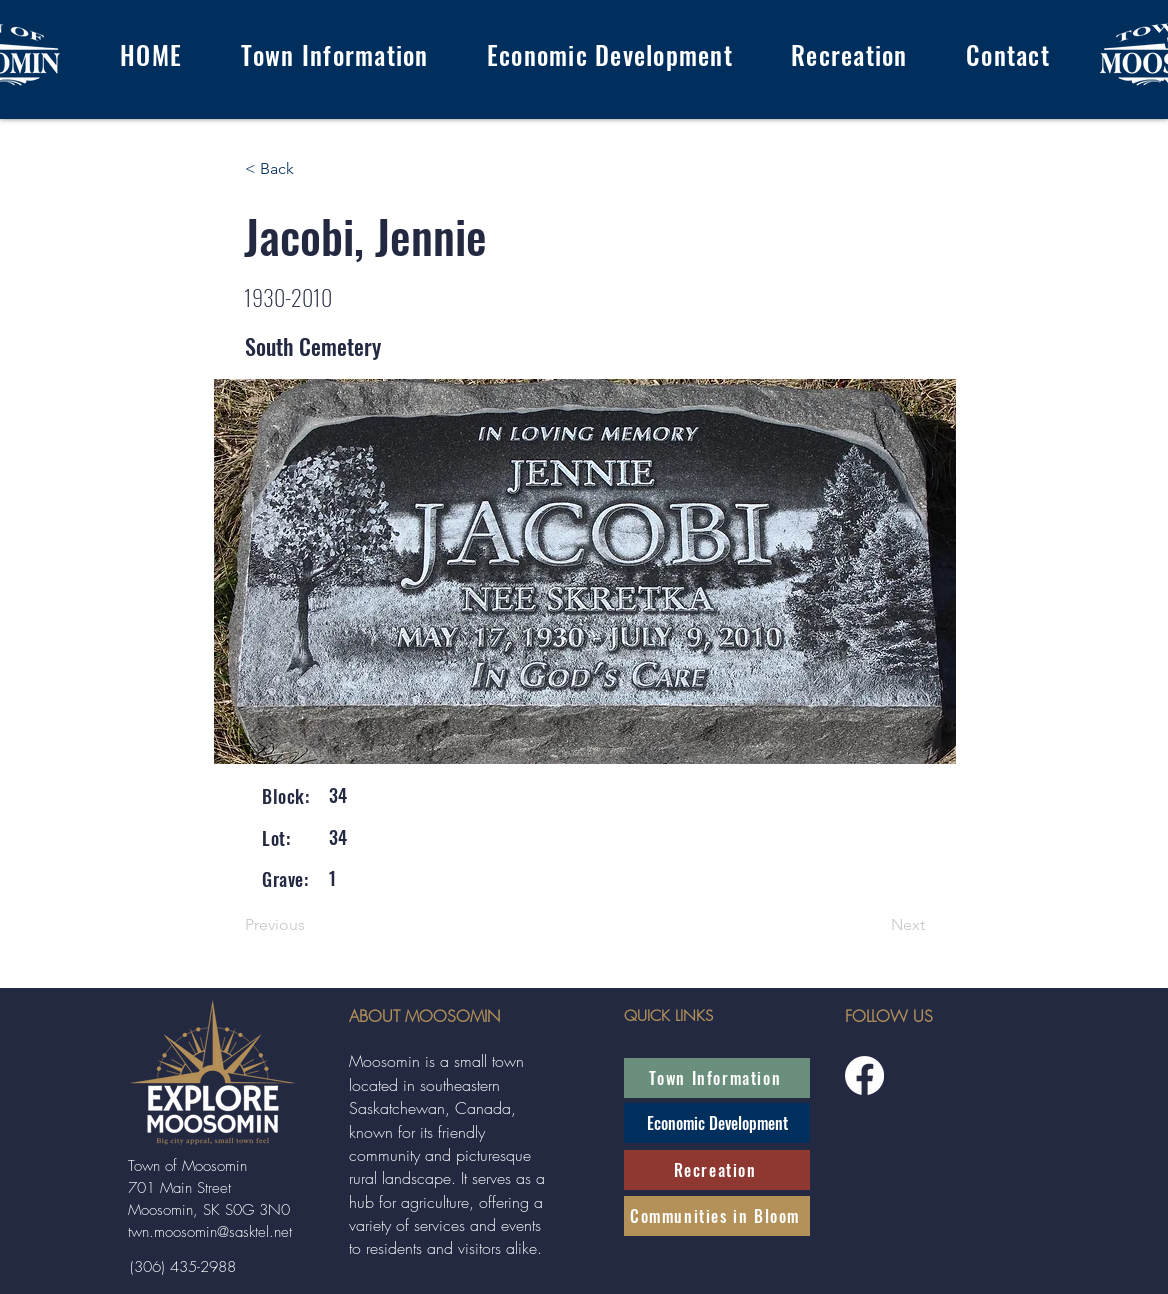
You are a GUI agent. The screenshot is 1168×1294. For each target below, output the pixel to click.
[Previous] (311, 926)
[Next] (875, 926)
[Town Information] (717, 1078)
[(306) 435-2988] (182, 1267)
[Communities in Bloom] (717, 1216)
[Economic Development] (717, 1123)
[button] (334, 54)
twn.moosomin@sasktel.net (210, 1232)
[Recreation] (717, 1170)
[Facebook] (864, 1075)
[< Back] (311, 169)
